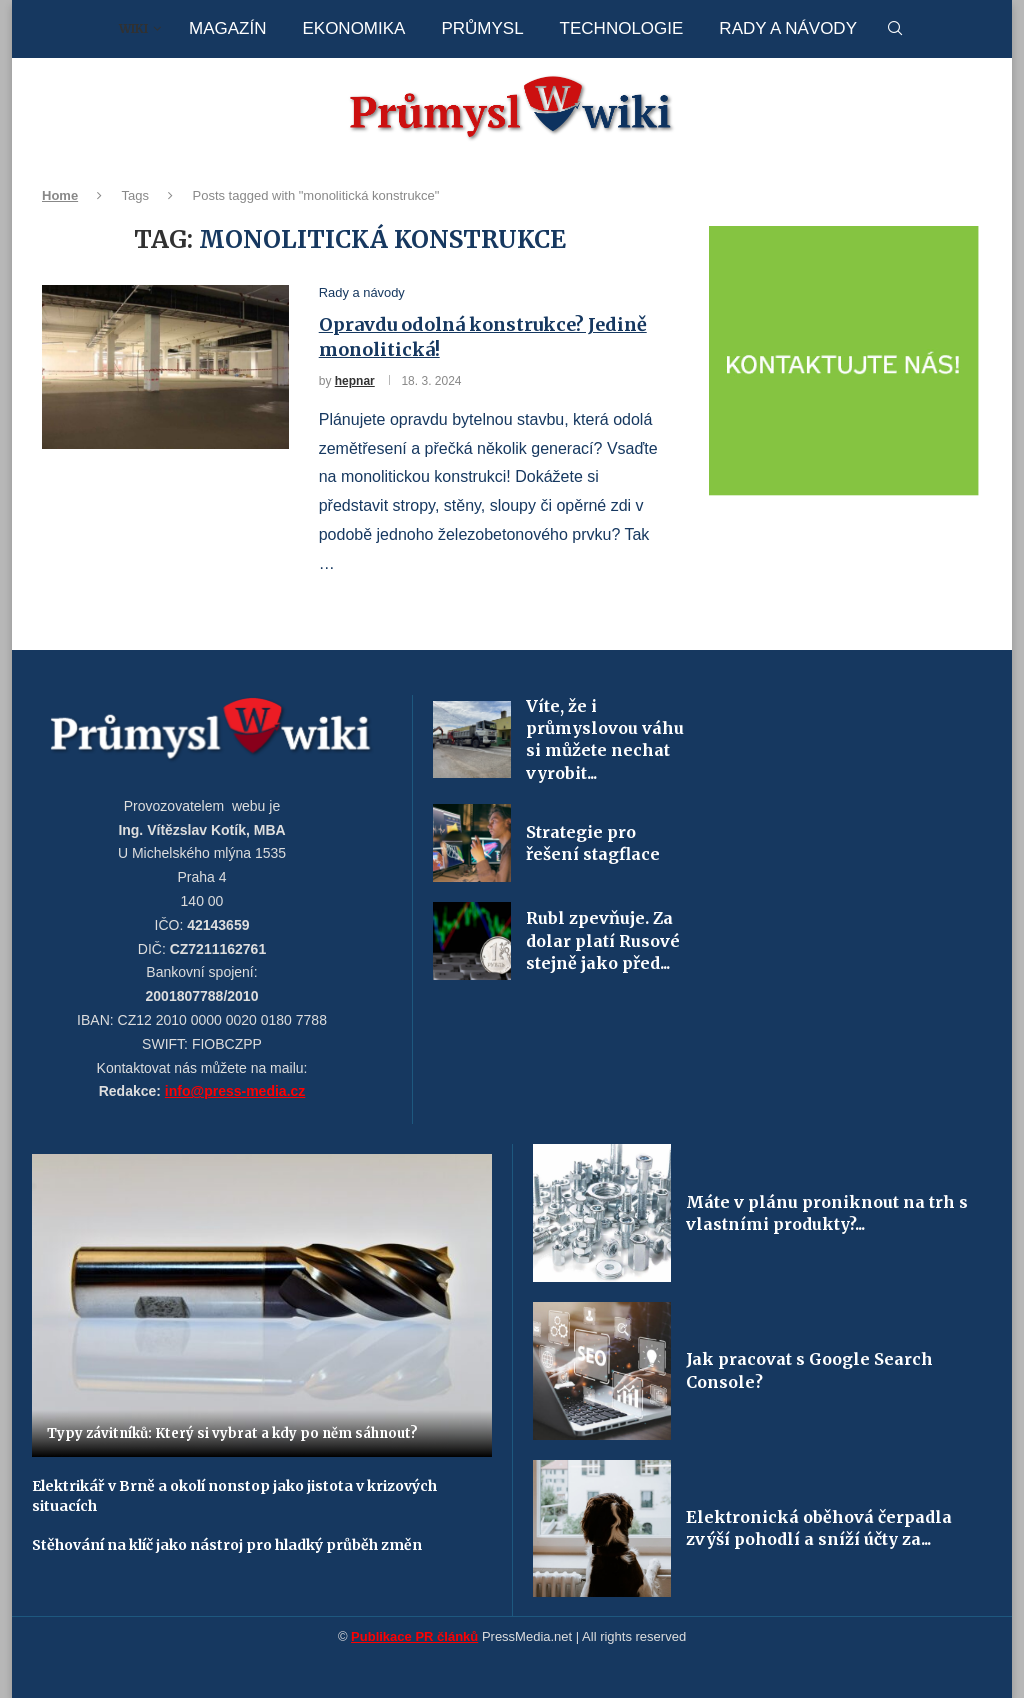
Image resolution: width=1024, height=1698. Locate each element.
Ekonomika (353, 28)
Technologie (622, 28)
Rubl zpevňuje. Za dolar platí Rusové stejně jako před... (603, 940)
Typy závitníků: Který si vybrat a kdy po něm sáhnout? (232, 1433)
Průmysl (482, 28)
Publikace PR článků (414, 1636)
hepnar (355, 381)
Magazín (227, 28)
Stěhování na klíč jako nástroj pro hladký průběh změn (227, 1545)
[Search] (895, 29)
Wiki (133, 28)
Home (60, 195)
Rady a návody (788, 28)
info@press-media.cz (235, 1091)
